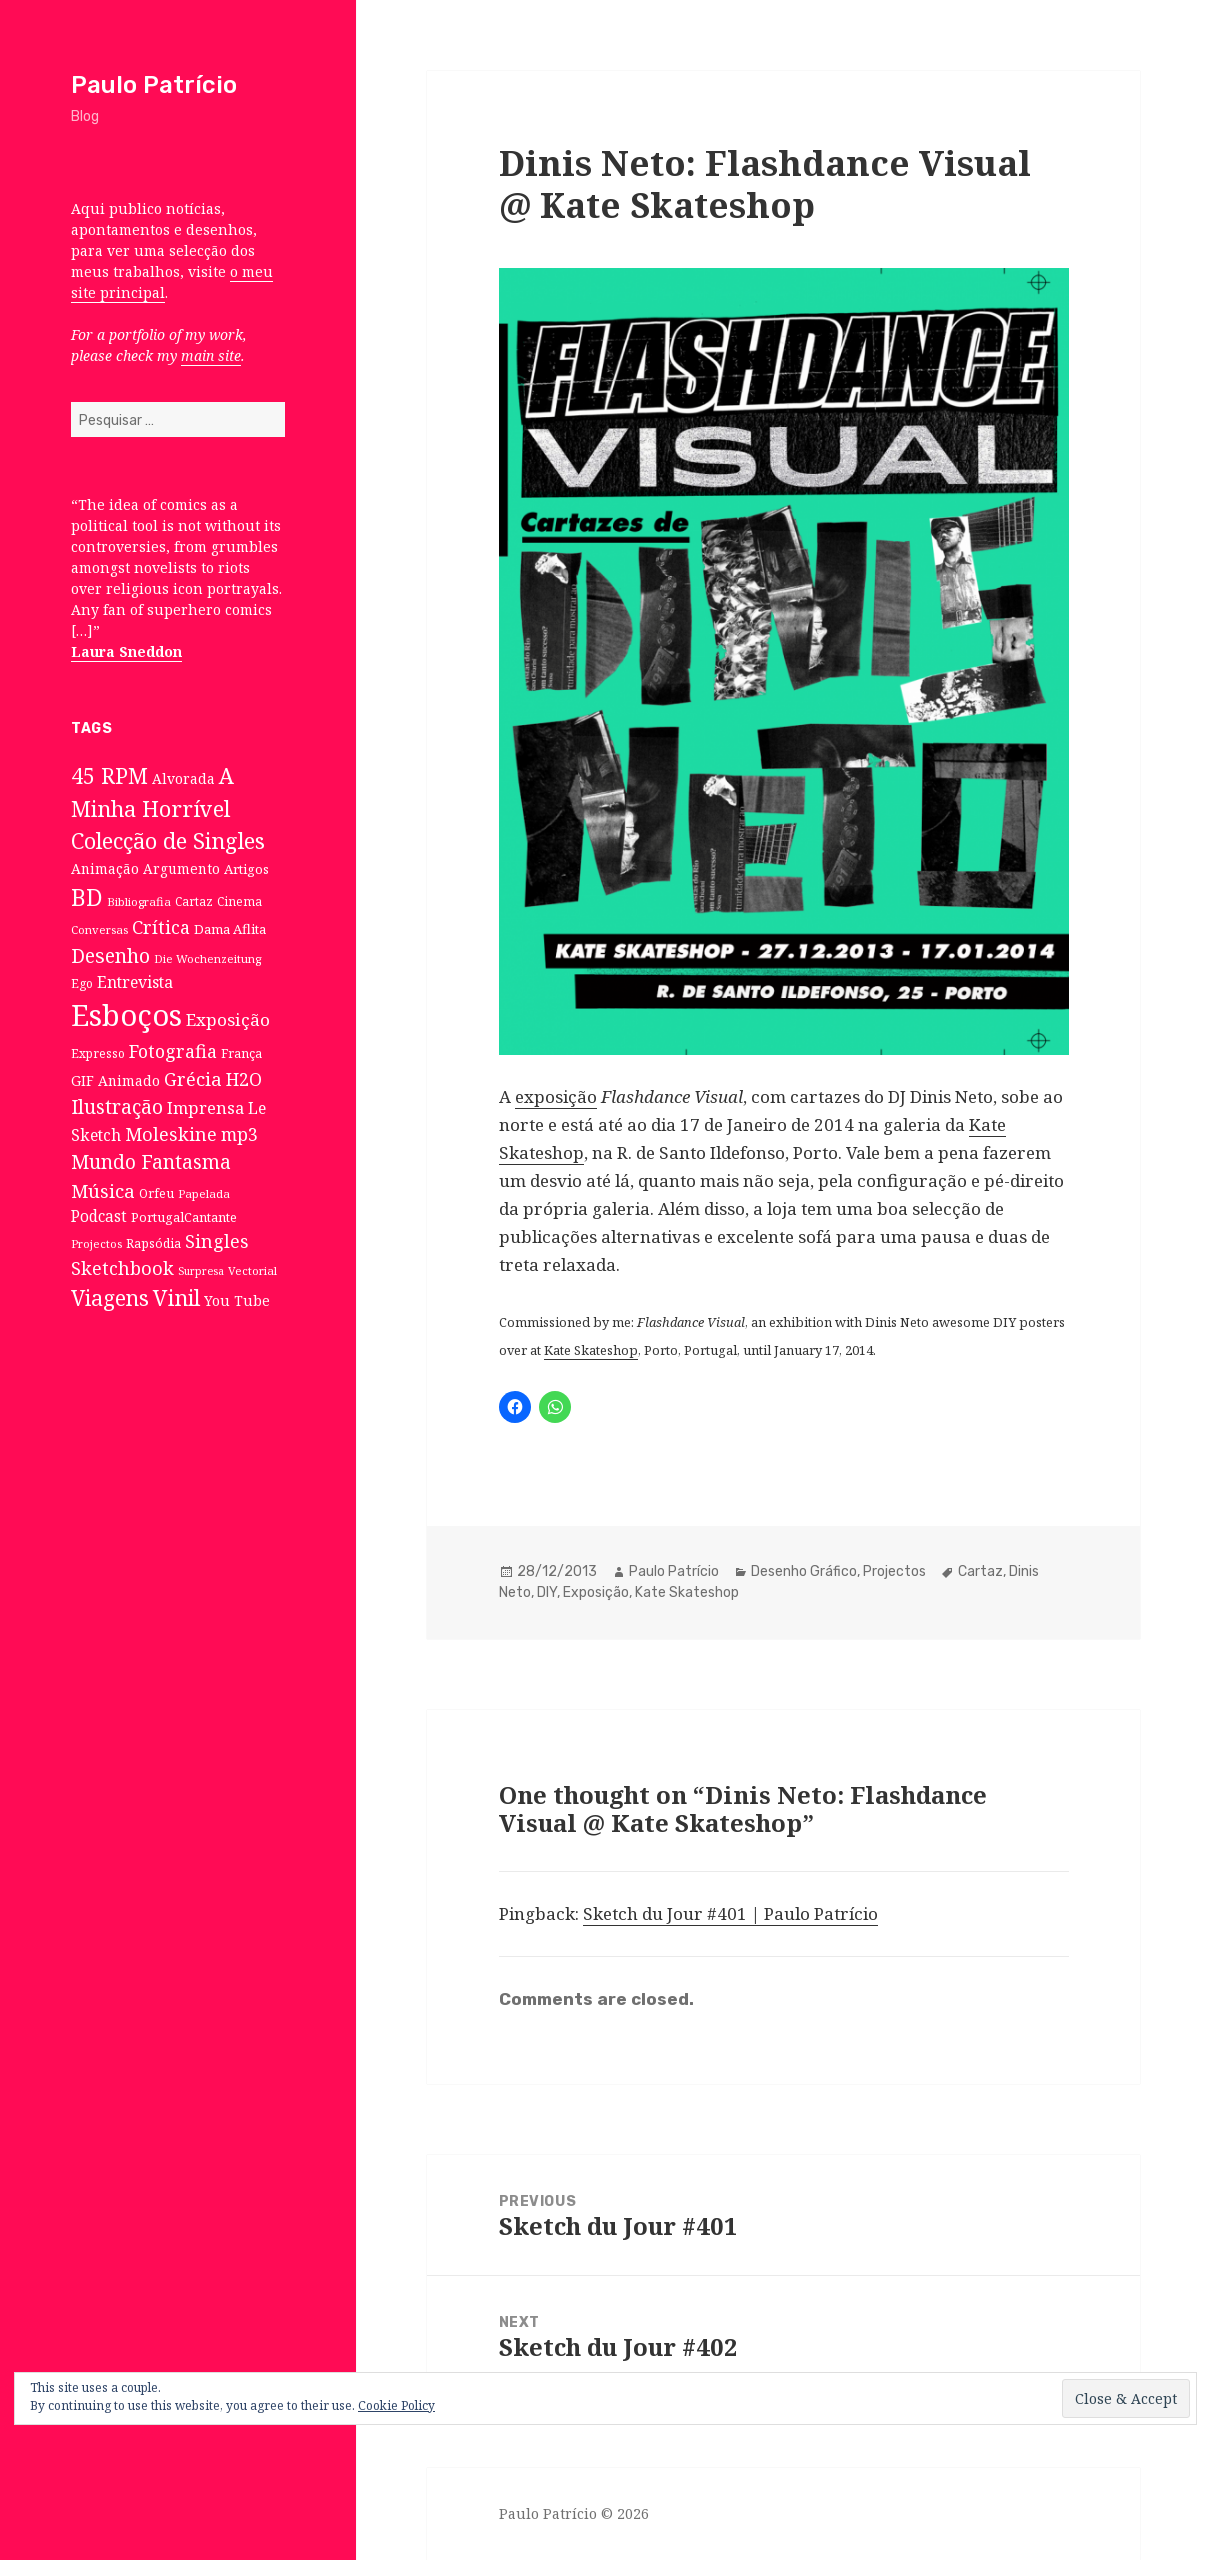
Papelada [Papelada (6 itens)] (204, 1193)
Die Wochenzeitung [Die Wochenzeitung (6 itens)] (207, 958)
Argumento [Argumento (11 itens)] (181, 868)
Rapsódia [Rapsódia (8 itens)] (153, 1243)
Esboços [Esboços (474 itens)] (126, 1015)
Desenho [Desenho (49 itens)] (110, 955)
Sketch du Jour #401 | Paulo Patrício (730, 1913)
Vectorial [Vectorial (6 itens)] (252, 1270)
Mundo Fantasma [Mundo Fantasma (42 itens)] (151, 1162)
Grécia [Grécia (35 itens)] (193, 1078)
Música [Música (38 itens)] (103, 1190)
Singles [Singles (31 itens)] (217, 1241)
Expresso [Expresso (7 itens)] (98, 1053)
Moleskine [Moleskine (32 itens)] (171, 1134)
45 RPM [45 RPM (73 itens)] (109, 775)
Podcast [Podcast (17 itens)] (99, 1216)
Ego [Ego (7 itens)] (82, 983)
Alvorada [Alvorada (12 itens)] (183, 778)
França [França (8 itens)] (241, 1053)
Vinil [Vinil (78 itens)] (176, 1297)
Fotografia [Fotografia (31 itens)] (173, 1051)
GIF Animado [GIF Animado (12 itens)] (115, 1080)
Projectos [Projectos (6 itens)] (96, 1243)
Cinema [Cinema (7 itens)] (239, 901)
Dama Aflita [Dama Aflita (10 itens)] (230, 929)
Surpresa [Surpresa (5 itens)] (201, 1271)
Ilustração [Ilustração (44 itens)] (117, 1106)
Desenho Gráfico (804, 1571)
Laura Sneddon (126, 651)
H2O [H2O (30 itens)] (244, 1079)
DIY (547, 1592)
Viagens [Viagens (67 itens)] (110, 1298)
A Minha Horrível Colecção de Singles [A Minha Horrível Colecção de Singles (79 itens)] (168, 808)
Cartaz (980, 1571)
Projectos (894, 1571)
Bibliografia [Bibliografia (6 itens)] (139, 901)
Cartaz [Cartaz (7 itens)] (194, 901)
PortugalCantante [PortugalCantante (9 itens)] (184, 1217)
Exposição (596, 1592)
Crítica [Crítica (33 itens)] (161, 927)
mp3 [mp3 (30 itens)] (239, 1134)
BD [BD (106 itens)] (87, 897)
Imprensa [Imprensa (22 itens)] (205, 1108)
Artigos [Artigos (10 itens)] (246, 869)
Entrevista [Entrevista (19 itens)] (135, 982)
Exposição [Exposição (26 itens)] (228, 1019)
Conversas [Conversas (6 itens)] (99, 929)
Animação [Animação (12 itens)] (105, 868)
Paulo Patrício (154, 85)
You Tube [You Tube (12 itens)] (237, 1300)
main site (211, 355)
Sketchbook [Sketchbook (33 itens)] (122, 1268)
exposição (556, 1096)
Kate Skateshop (591, 1350)
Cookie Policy (396, 2405)
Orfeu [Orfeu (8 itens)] (156, 1193)
